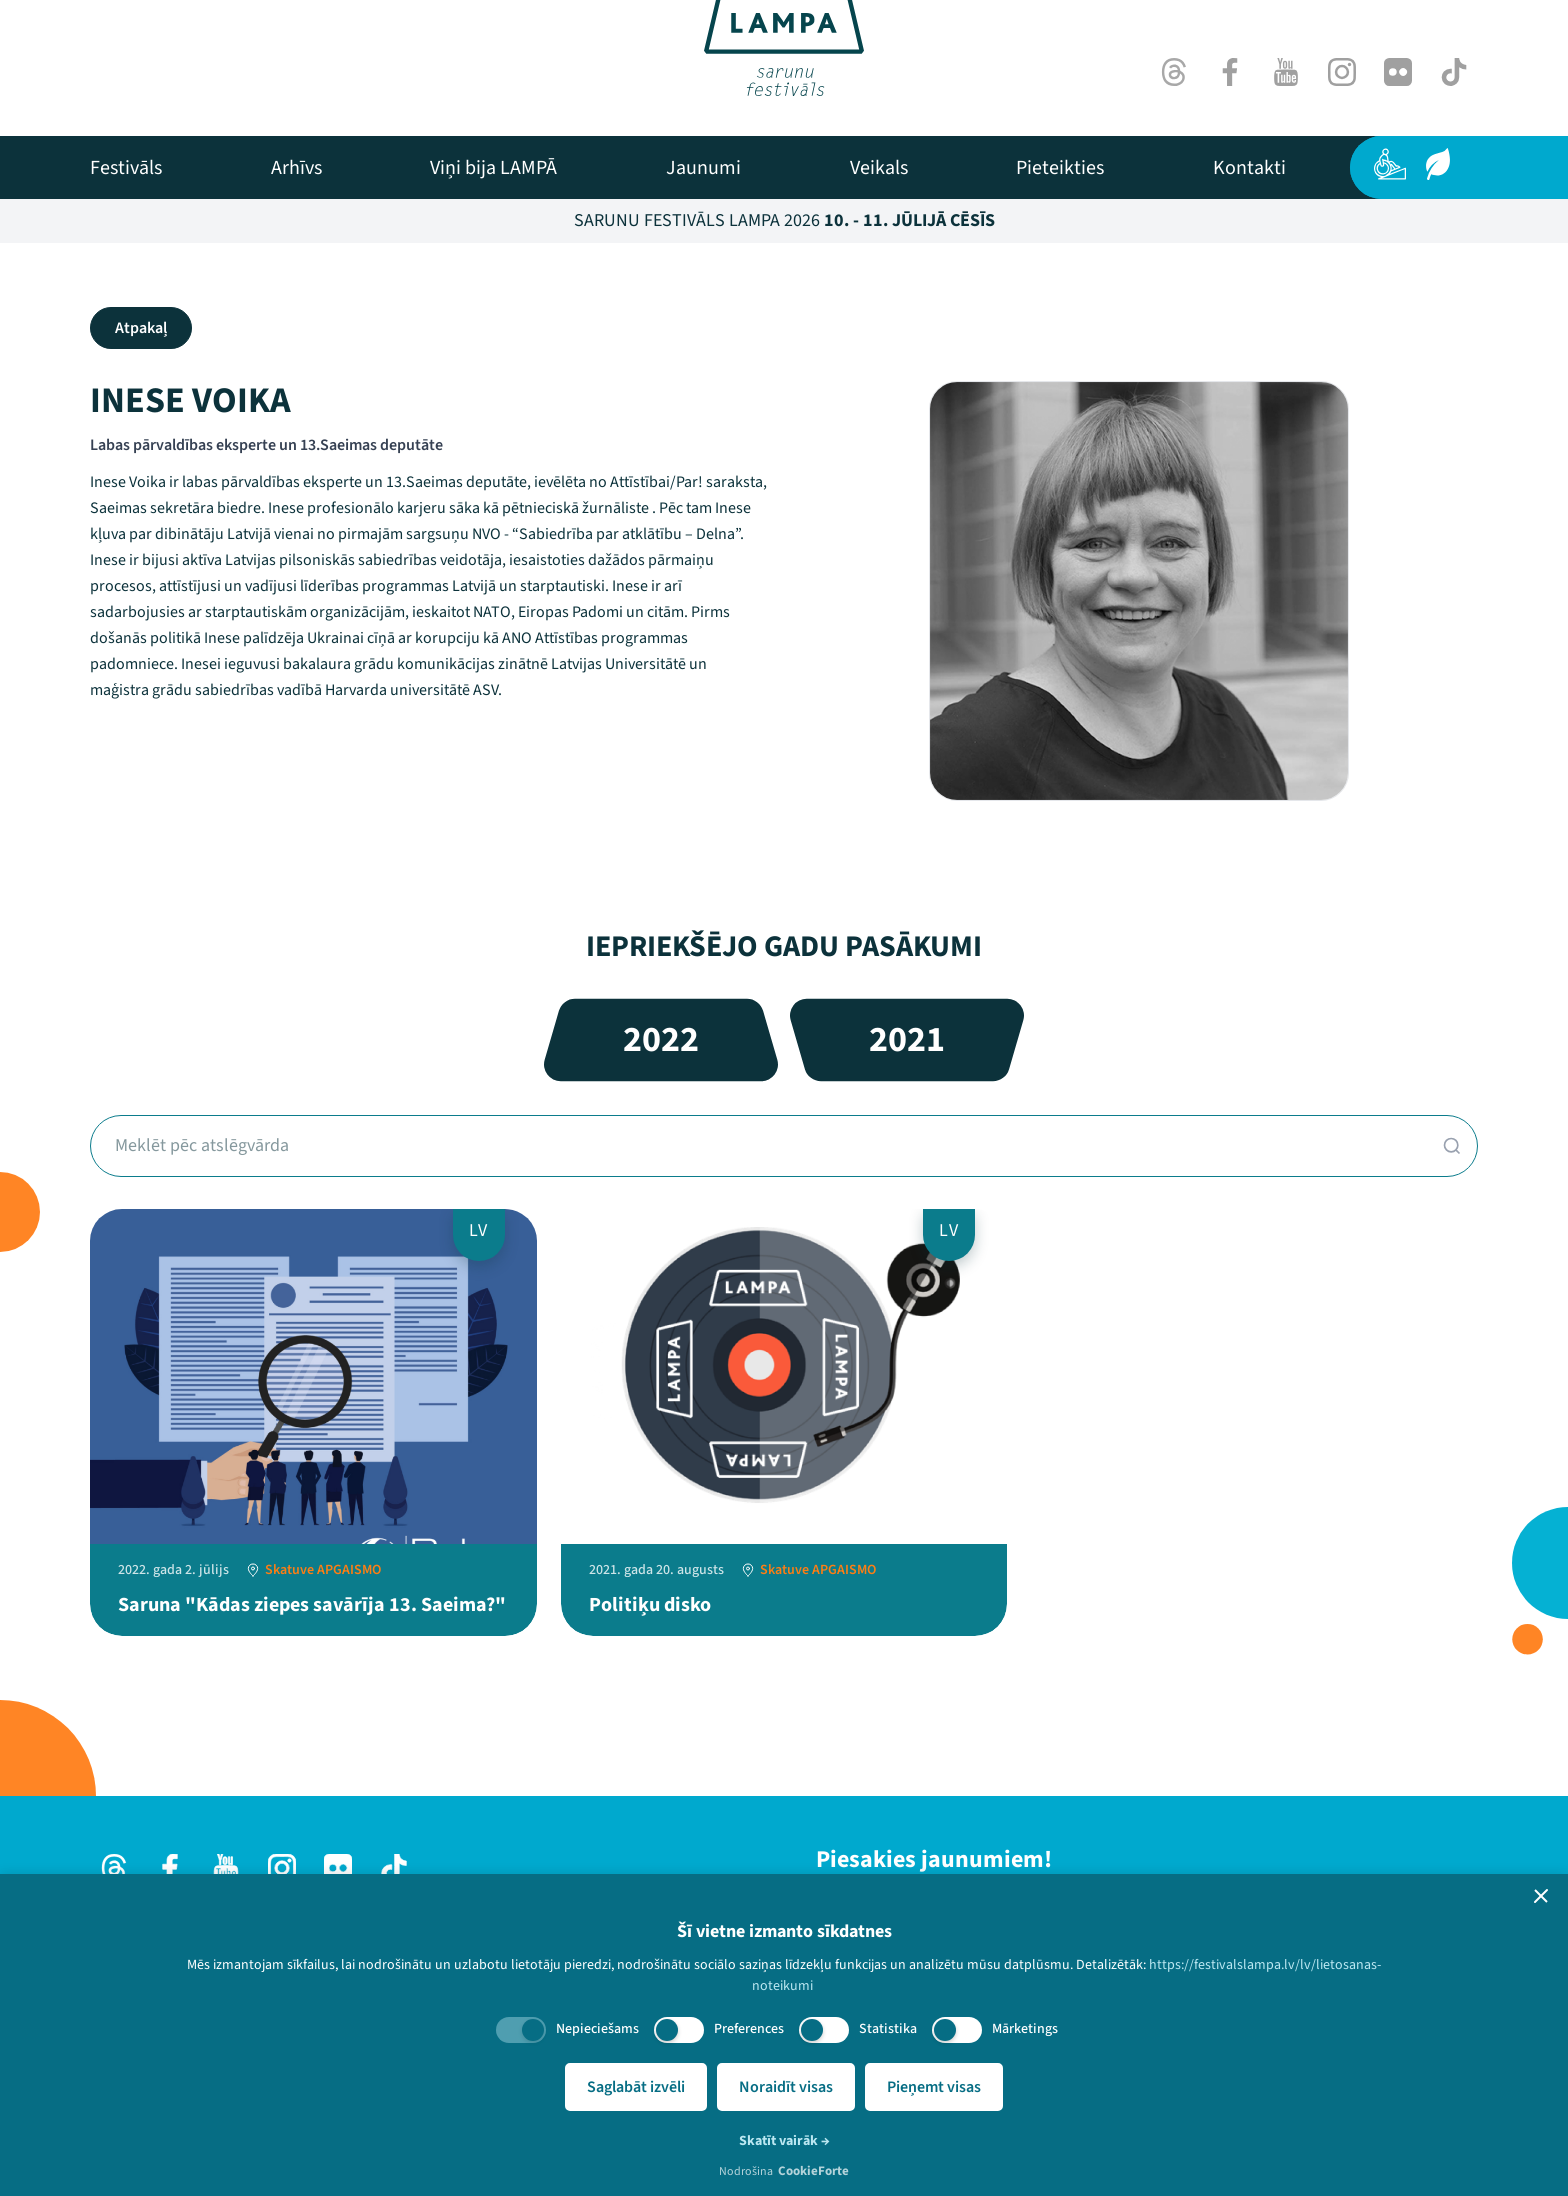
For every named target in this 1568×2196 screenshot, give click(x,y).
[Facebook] (1230, 72)
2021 (907, 1039)
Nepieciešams (597, 2029)
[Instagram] (1342, 72)
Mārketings (1025, 2029)
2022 (661, 1039)
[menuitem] (126, 168)
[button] (1541, 1896)
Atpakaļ (141, 328)
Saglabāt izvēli (636, 2087)
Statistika (888, 2029)
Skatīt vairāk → (784, 2141)
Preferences (749, 2029)
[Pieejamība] (1390, 164)
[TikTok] (1454, 72)
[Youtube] (1286, 72)
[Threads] (1174, 72)
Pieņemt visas (934, 2087)
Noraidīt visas (786, 2087)
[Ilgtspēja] (1438, 164)
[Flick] (1398, 72)
